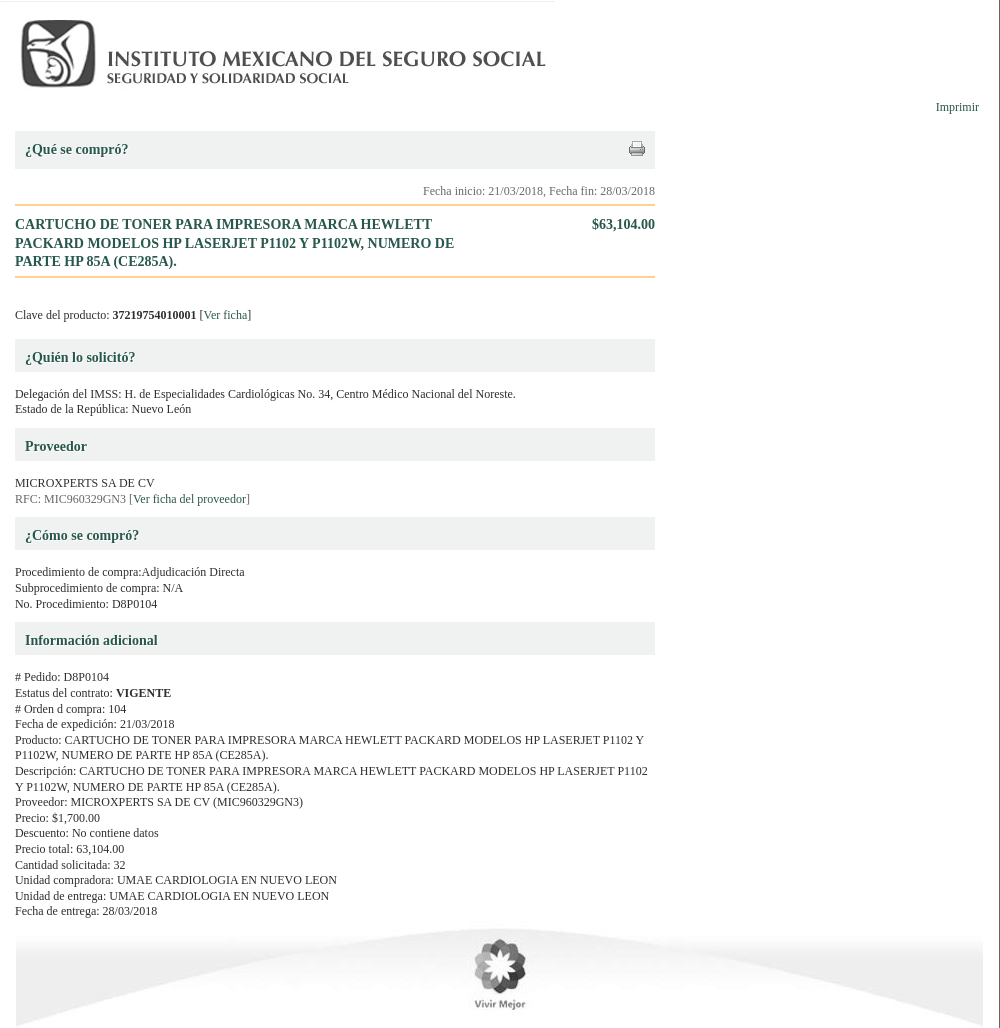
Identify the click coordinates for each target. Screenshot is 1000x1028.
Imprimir (957, 107)
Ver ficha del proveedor (189, 499)
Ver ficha (226, 315)
